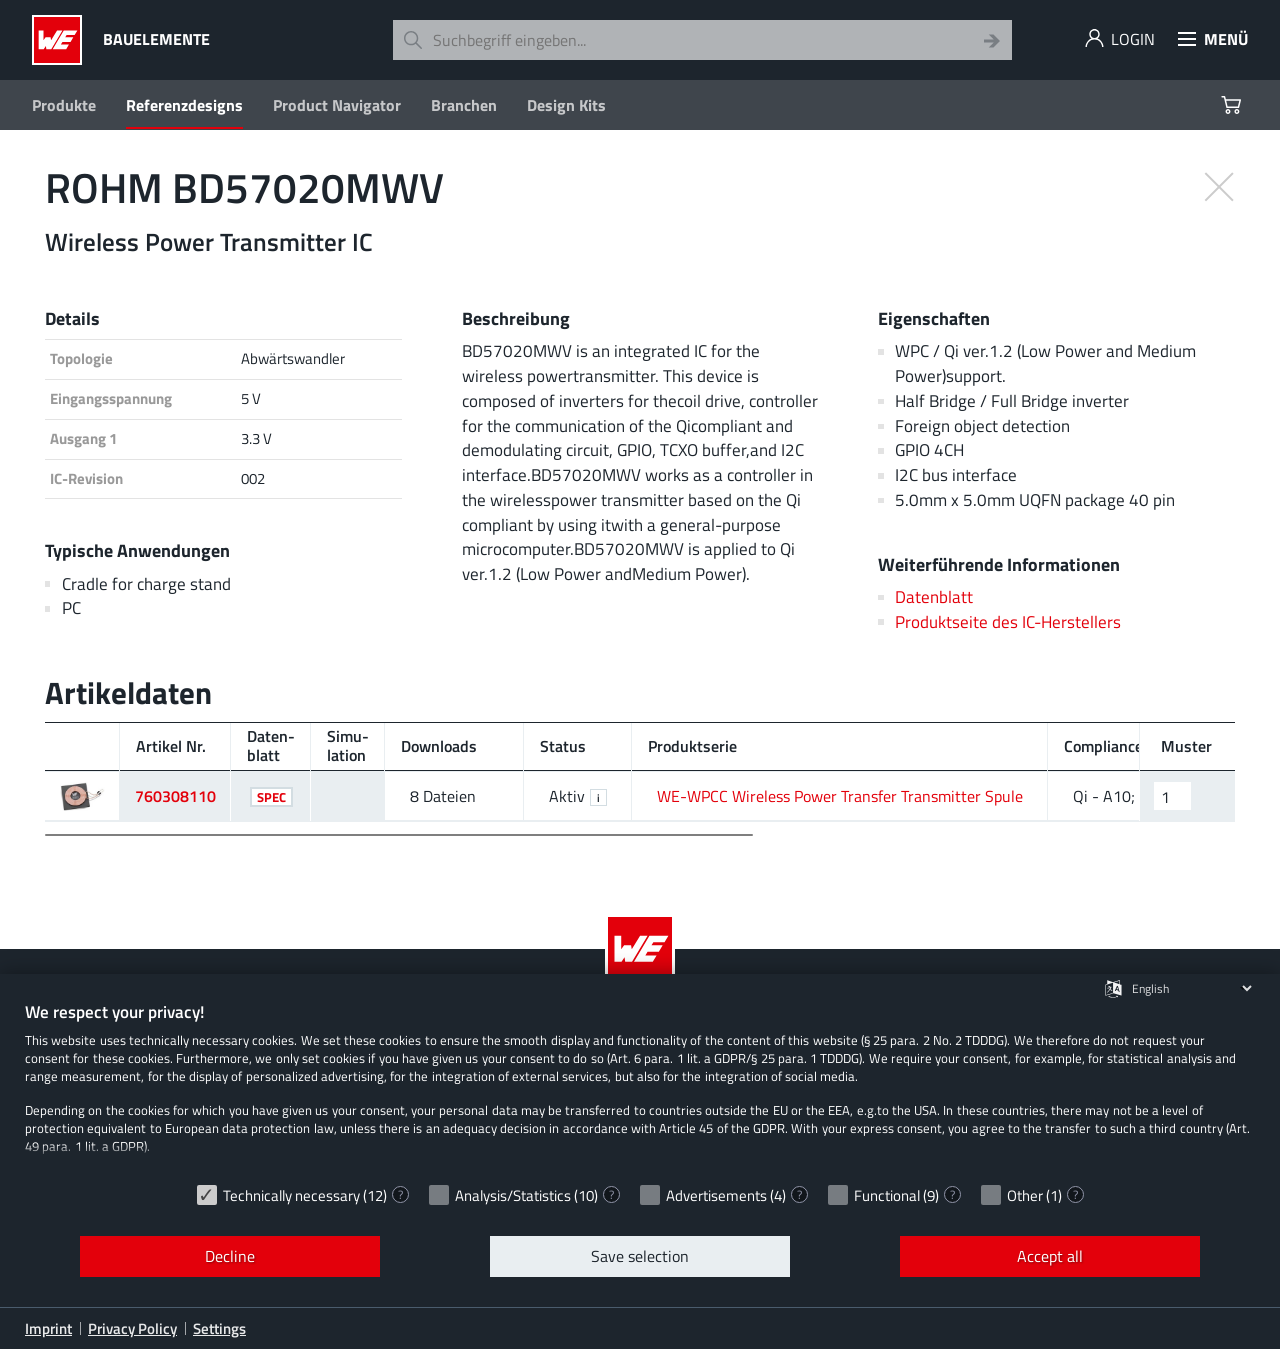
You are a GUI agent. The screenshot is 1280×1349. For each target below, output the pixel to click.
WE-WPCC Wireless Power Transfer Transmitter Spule (840, 796)
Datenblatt (934, 596)
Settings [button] (219, 1328)
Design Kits (566, 105)
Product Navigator (337, 105)
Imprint (48, 1328)
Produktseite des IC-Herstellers (1008, 621)
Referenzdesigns (184, 105)
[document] (640, 1087)
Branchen (464, 105)
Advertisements (716, 1195)
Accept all (1050, 1256)
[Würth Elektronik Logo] (62, 40)
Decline (230, 1256)
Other (1025, 1195)
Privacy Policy (132, 1328)
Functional (887, 1195)
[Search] (992, 40)
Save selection (640, 1256)
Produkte (64, 105)
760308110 (175, 796)
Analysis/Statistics (513, 1195)
